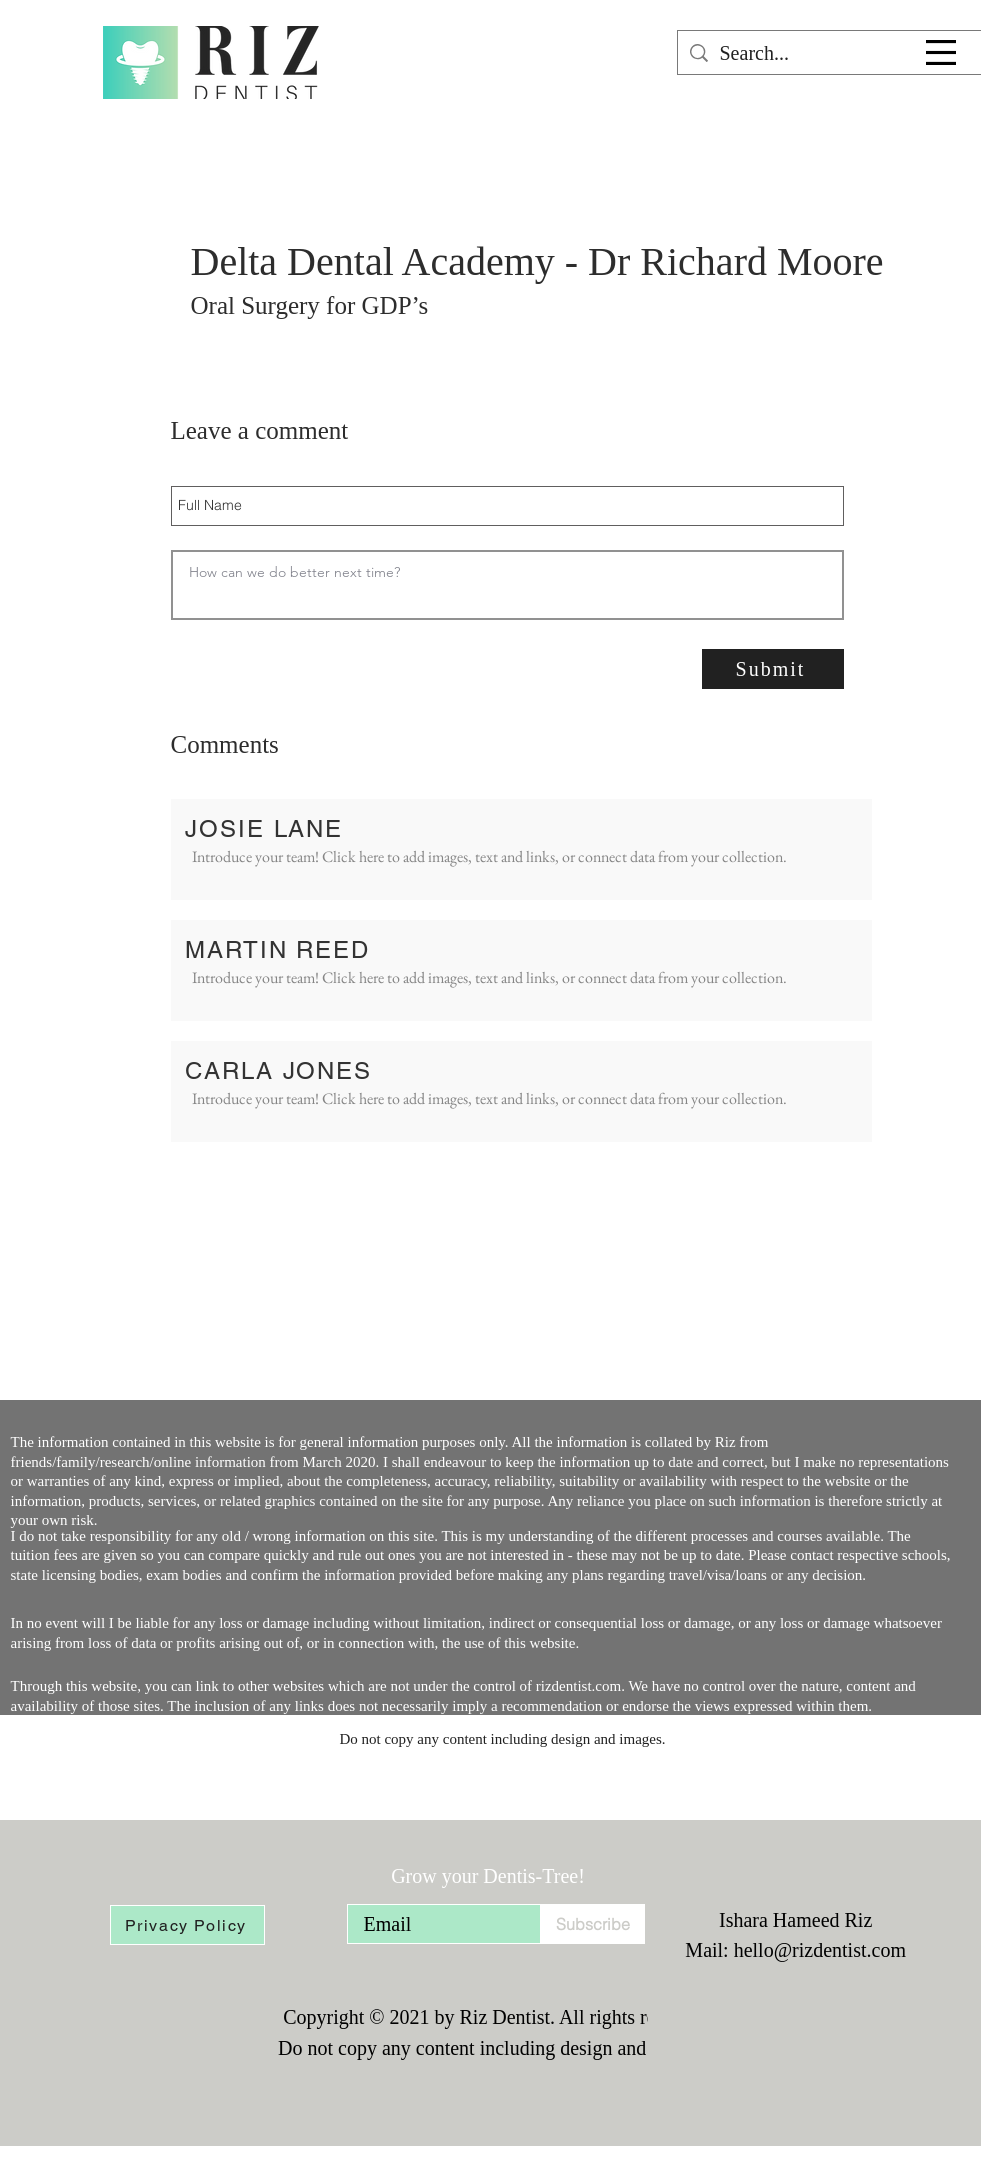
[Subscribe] (592, 1924)
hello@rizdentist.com (820, 1950)
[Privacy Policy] (187, 1925)
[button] (941, 52)
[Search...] (829, 53)
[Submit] (773, 669)
